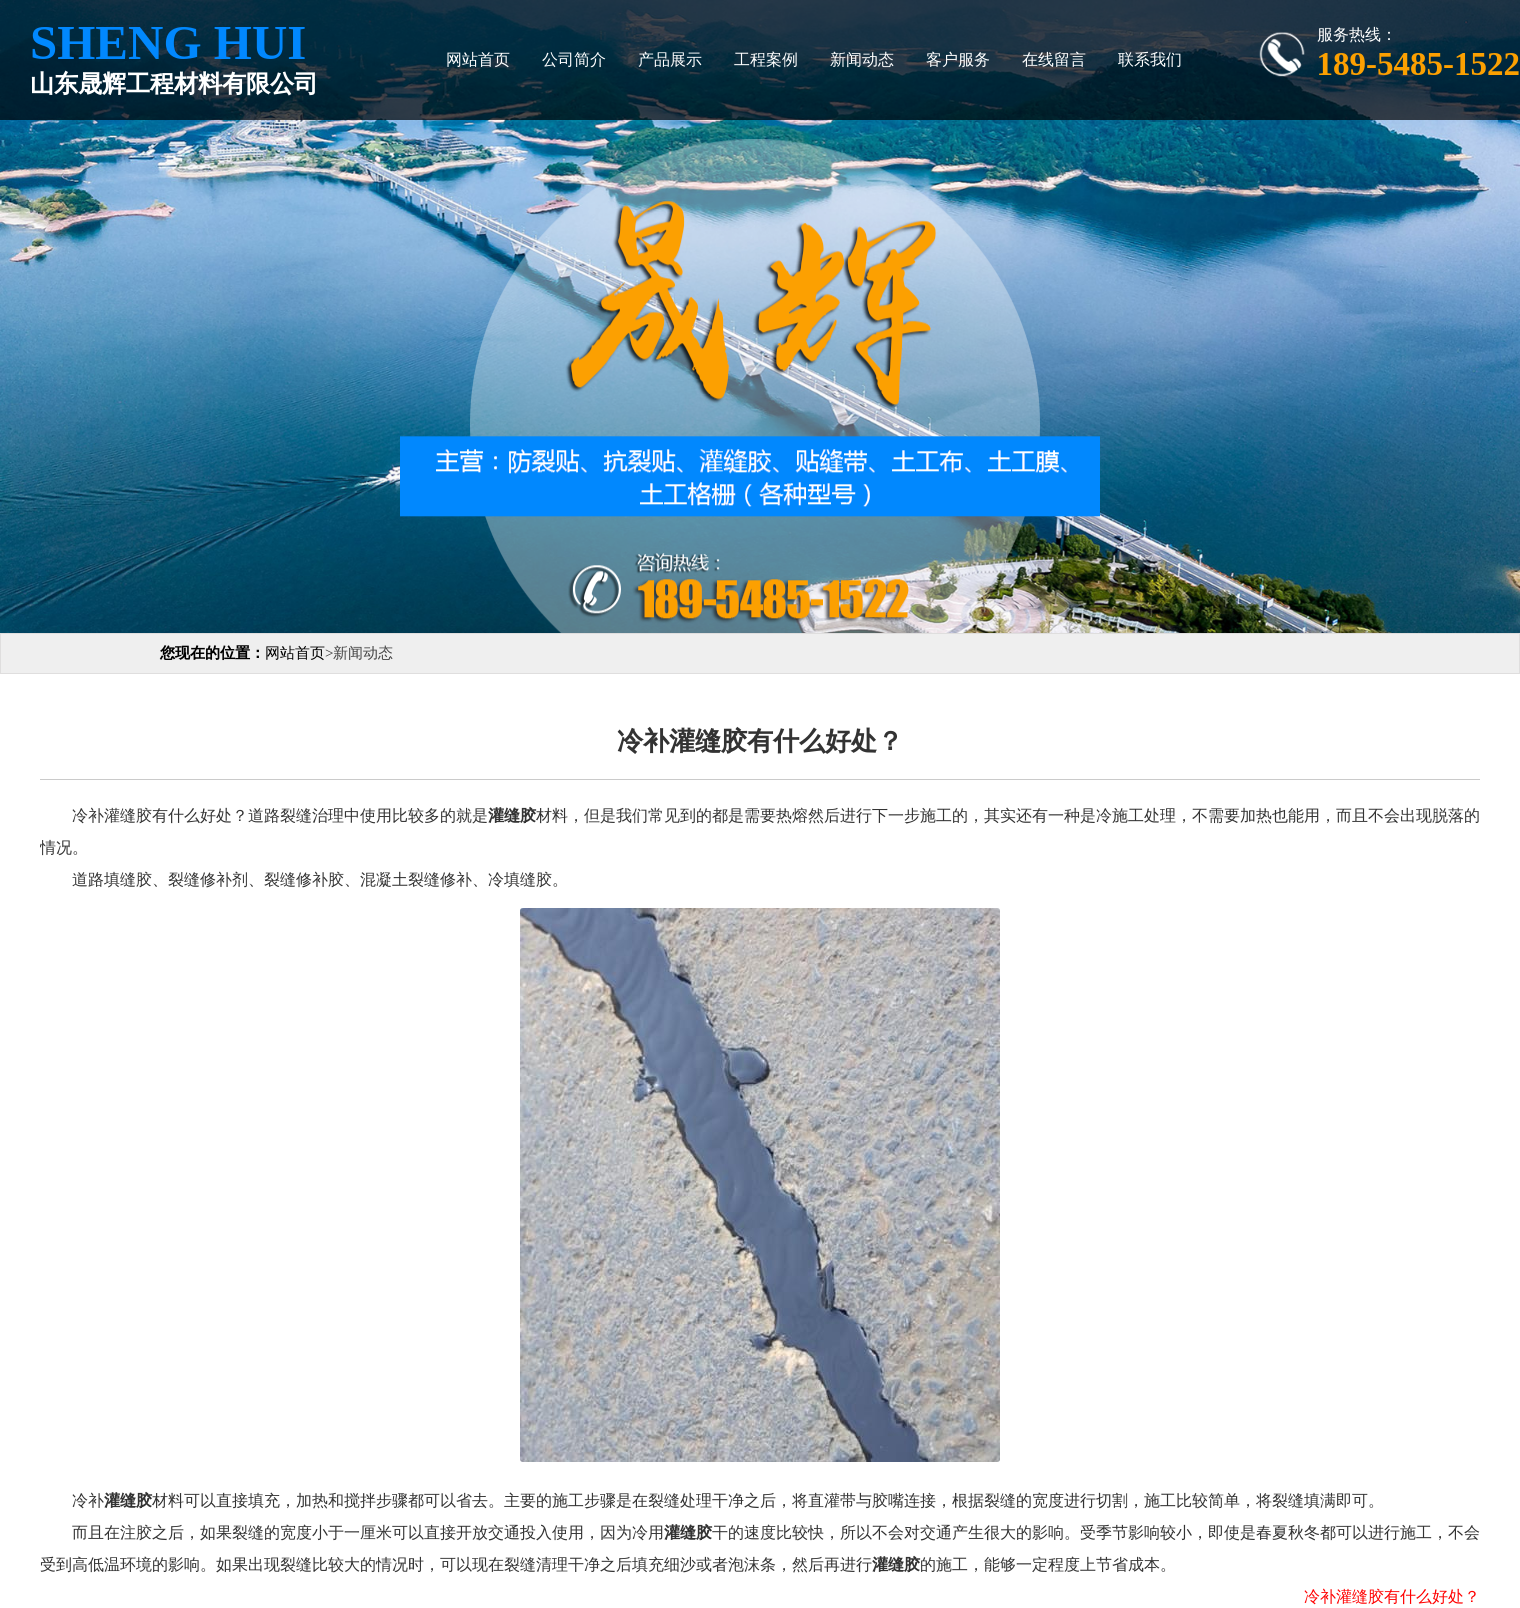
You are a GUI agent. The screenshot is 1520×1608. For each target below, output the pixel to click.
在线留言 (1054, 59)
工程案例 (766, 59)
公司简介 (574, 59)
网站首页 (478, 59)
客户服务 (958, 59)
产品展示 (670, 59)
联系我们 (1150, 59)
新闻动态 (862, 59)
